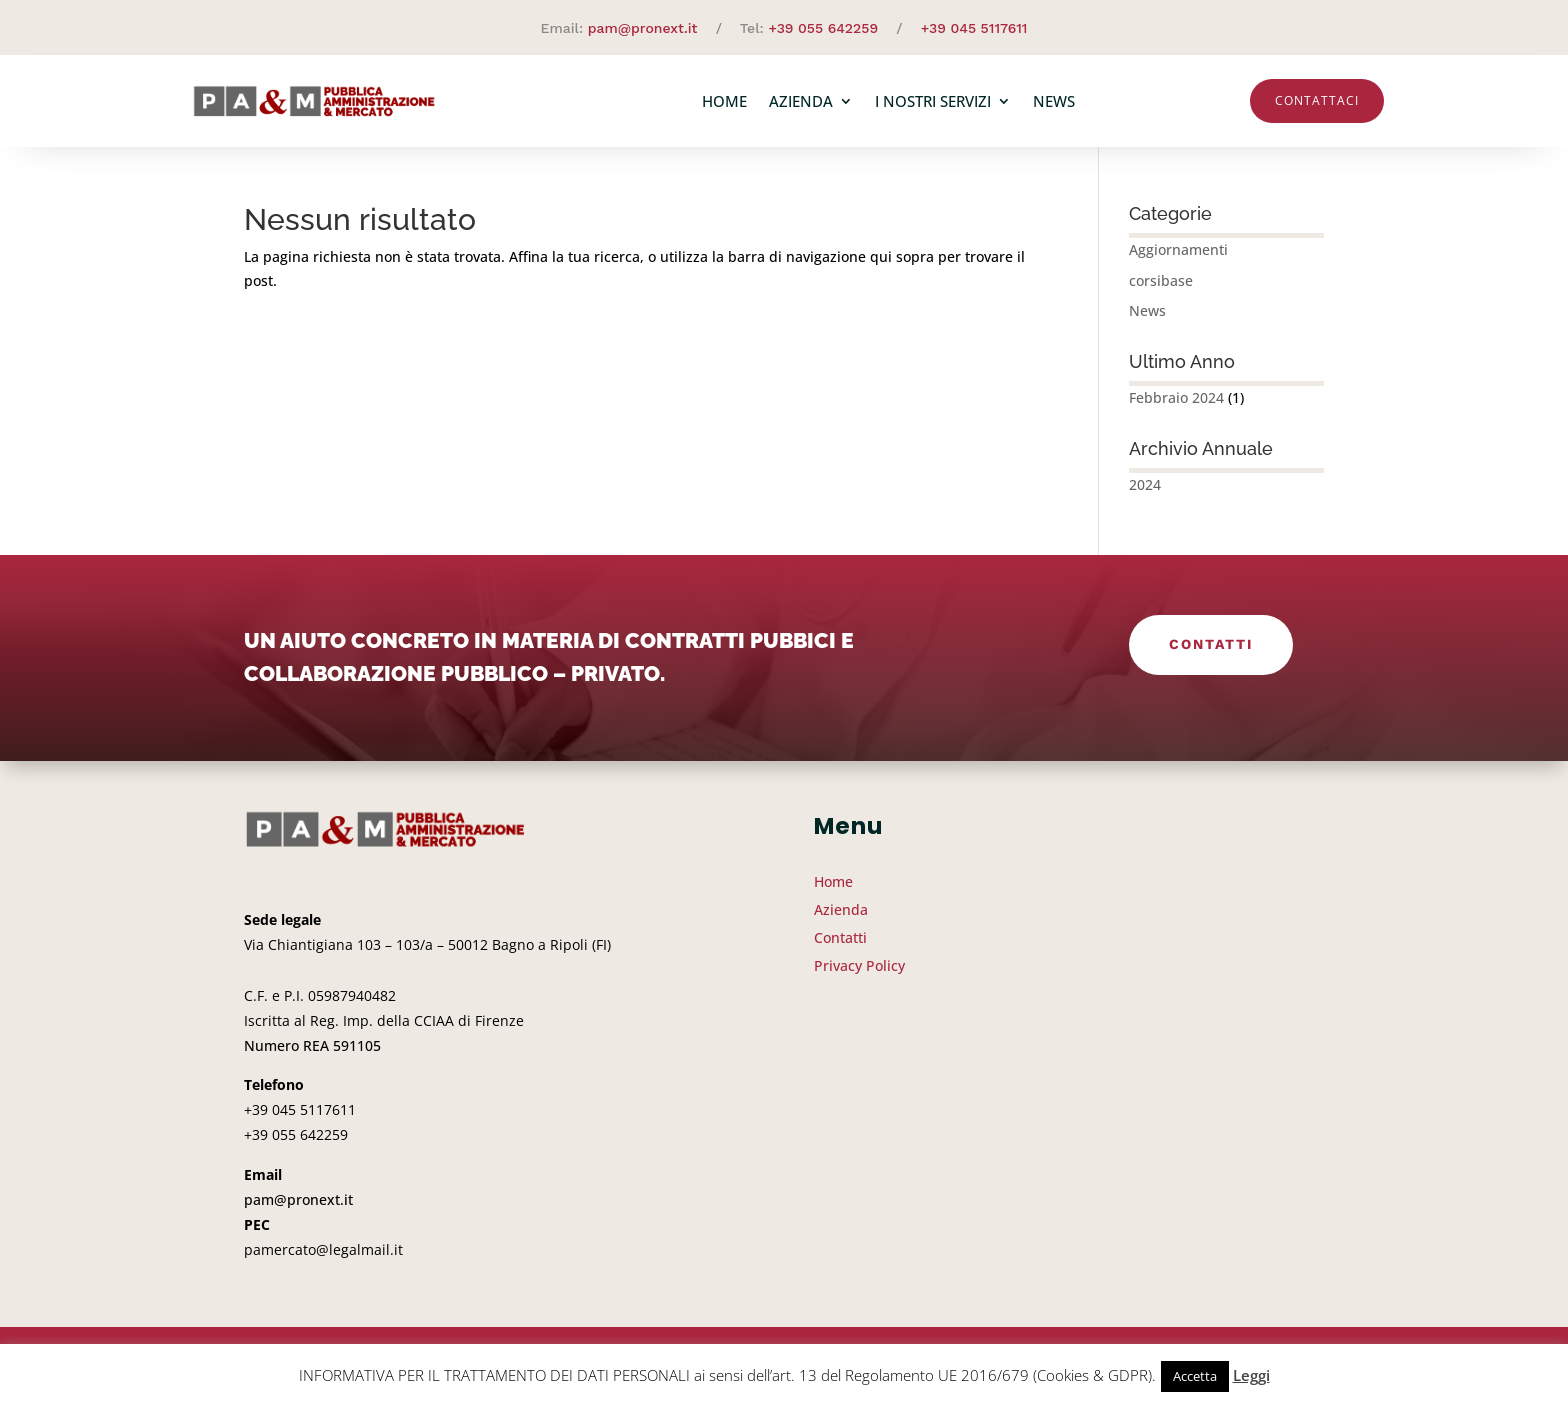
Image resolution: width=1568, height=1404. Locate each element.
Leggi (1251, 1375)
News (1054, 101)
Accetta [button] (1195, 1376)
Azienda (801, 101)
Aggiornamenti (1178, 249)
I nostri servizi (933, 101)
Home (724, 101)
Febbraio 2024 (1176, 397)
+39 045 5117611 (974, 28)
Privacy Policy (859, 965)
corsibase (1161, 280)
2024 (1145, 484)
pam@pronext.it (643, 28)
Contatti (1211, 644)
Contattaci (1317, 100)
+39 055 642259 (823, 28)
